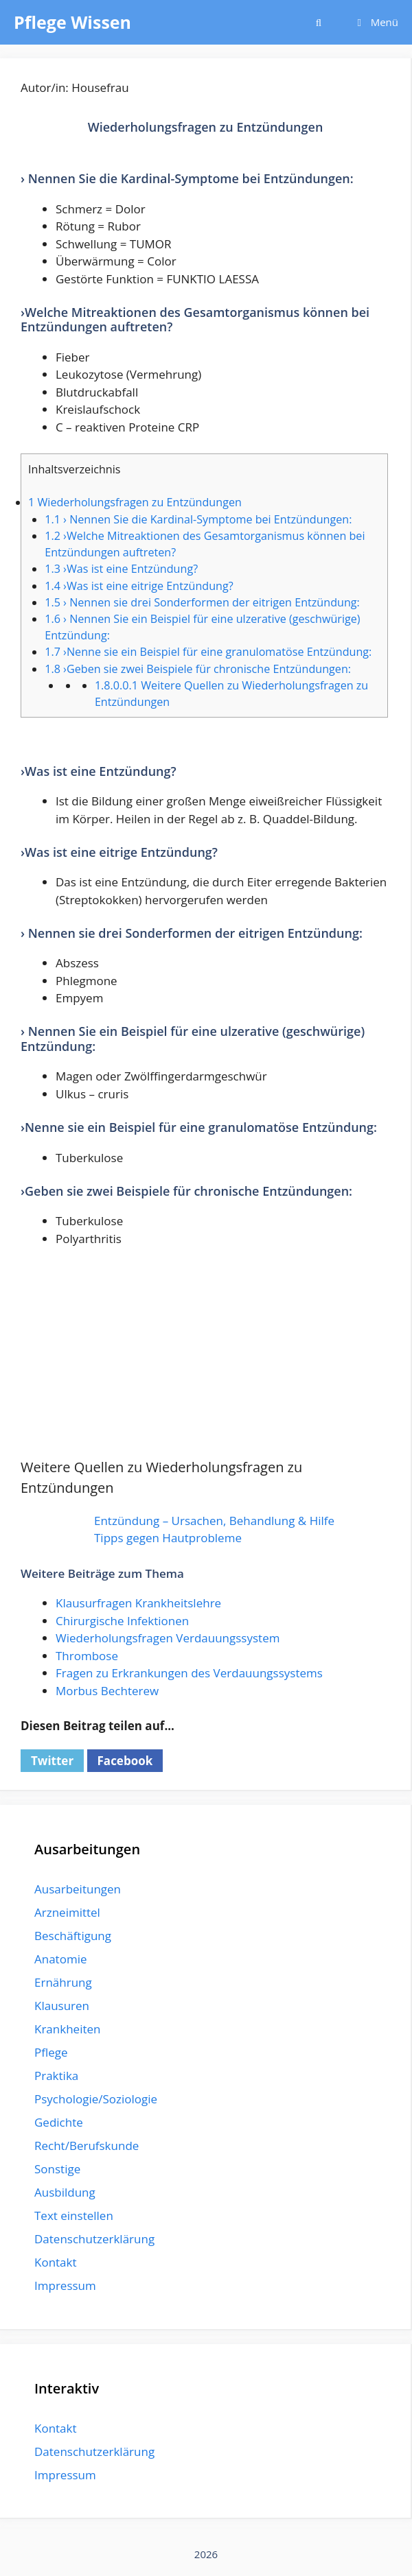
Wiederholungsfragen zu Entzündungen (135, 502)
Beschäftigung (72, 1935)
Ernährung (63, 1982)
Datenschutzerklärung (94, 2239)
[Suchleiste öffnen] (318, 22)
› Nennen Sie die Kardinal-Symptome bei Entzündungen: (198, 519)
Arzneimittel (67, 1912)
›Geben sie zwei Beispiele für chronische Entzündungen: (198, 668)
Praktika (56, 2075)
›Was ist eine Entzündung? (121, 568)
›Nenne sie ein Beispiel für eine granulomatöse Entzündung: (208, 651)
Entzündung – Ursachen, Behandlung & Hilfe (214, 1520)
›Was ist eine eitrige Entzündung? (139, 585)
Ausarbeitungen (77, 1889)
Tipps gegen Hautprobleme (168, 1538)
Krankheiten (67, 2029)
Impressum (65, 2285)
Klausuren (61, 2005)
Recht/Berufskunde (86, 2145)
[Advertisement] (205, 1361)
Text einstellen (73, 2215)
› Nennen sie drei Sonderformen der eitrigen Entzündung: (202, 602)
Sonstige (57, 2169)
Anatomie (60, 1959)
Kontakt (55, 2262)
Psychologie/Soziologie (95, 2099)
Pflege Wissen (72, 22)
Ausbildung (64, 2192)
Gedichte (58, 2122)
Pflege (51, 2052)
